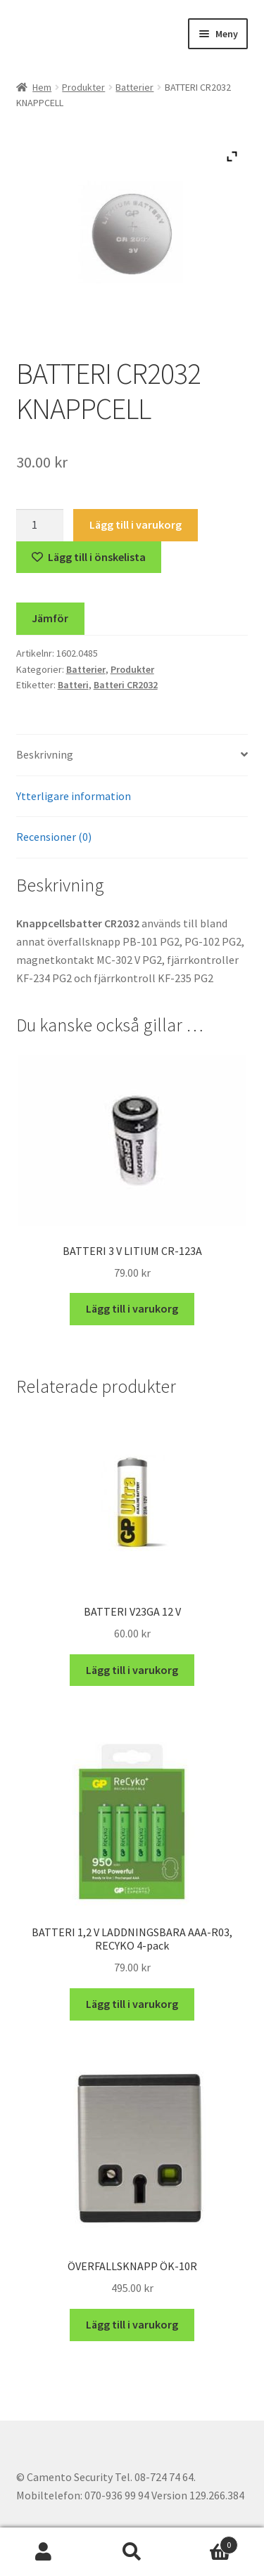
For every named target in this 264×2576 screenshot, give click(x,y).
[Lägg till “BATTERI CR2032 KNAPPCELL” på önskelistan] (89, 557)
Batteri (73, 684)
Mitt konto (44, 2552)
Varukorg (207, 2542)
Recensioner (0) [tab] (54, 837)
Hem (41, 87)
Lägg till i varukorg (135, 524)
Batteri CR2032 (126, 684)
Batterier (134, 87)
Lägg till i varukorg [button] (132, 1308)
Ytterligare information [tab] (73, 796)
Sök (132, 2552)
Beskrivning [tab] (44, 754)
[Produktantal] (40, 525)
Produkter (83, 87)
